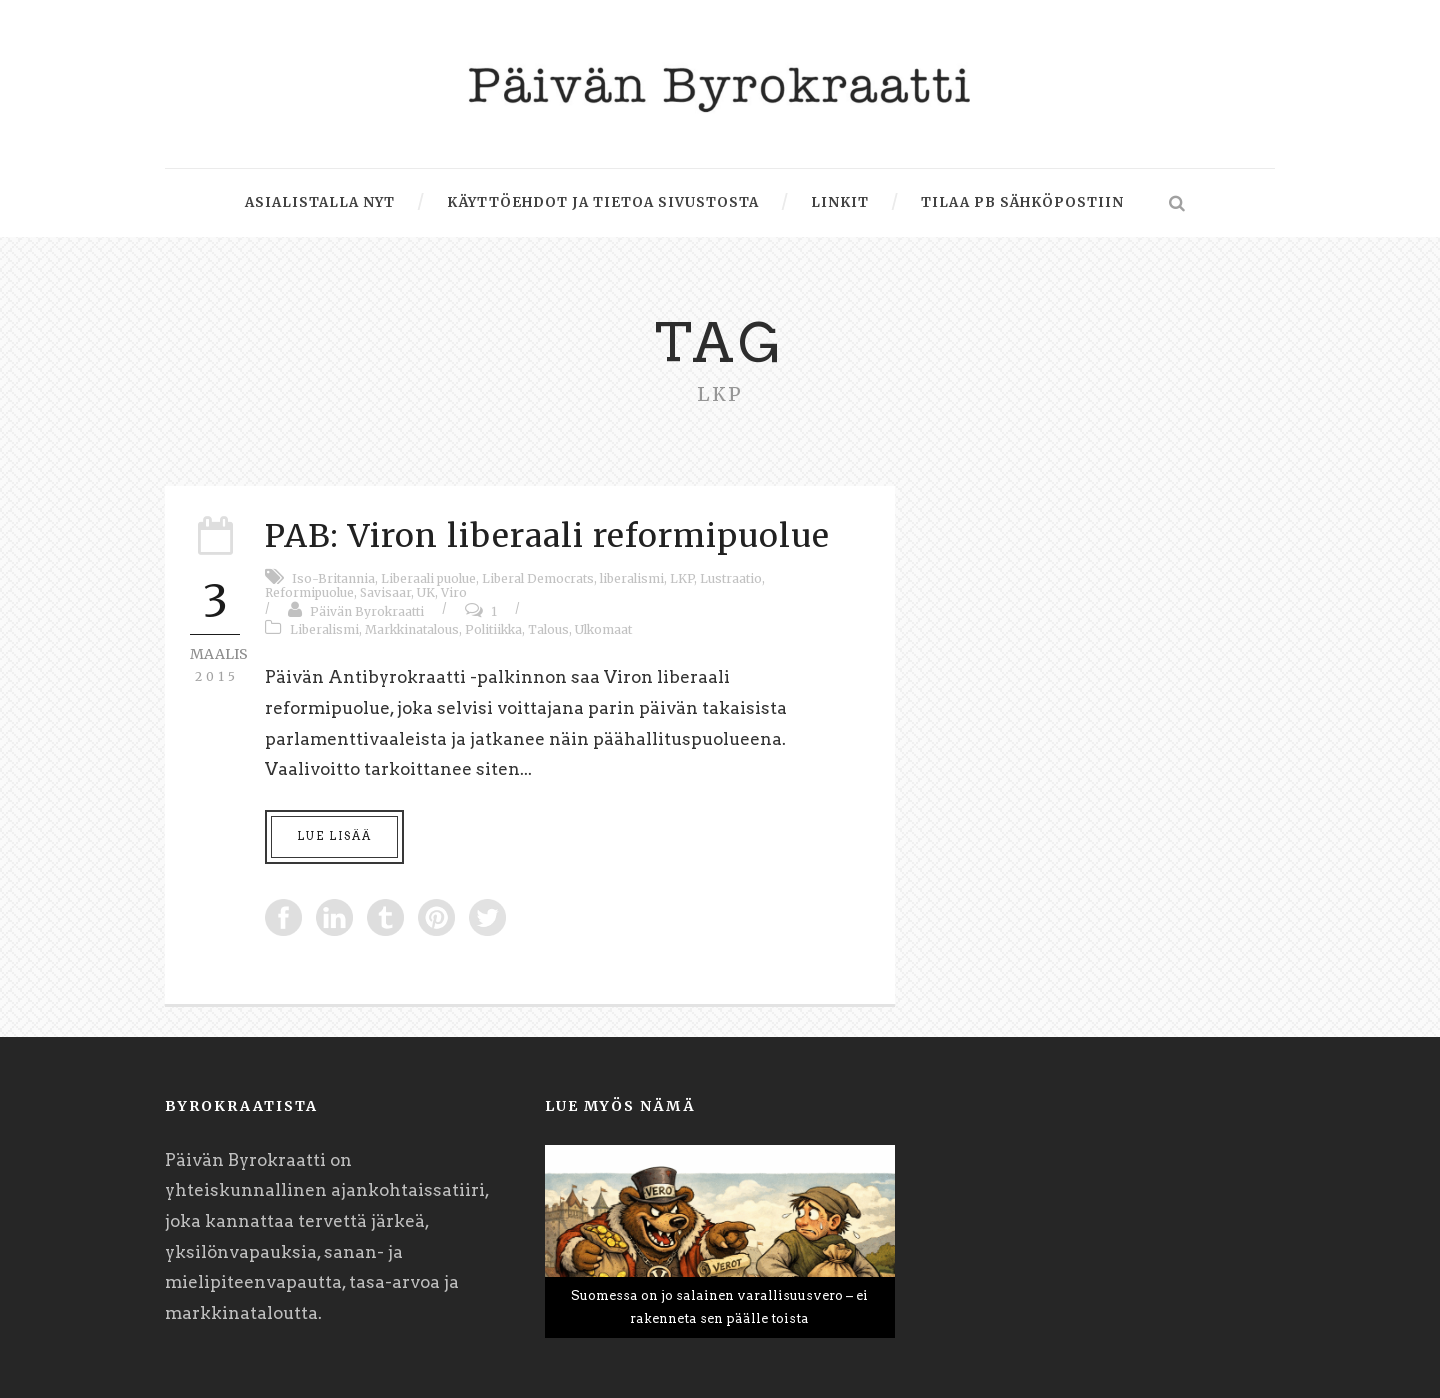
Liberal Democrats (538, 578)
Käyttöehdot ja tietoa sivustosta (603, 202)
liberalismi (632, 578)
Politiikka (493, 629)
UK (426, 592)
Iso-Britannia (333, 578)
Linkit (840, 202)
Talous (548, 629)
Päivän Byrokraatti (367, 611)
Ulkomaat (603, 629)
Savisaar (385, 592)
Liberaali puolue (428, 578)
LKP (682, 578)
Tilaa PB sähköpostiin (1022, 202)
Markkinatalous (412, 629)
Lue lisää (334, 836)
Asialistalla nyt (320, 202)
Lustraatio (731, 578)
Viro (454, 592)
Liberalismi (324, 629)
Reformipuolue (309, 592)
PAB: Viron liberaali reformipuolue (547, 536)
